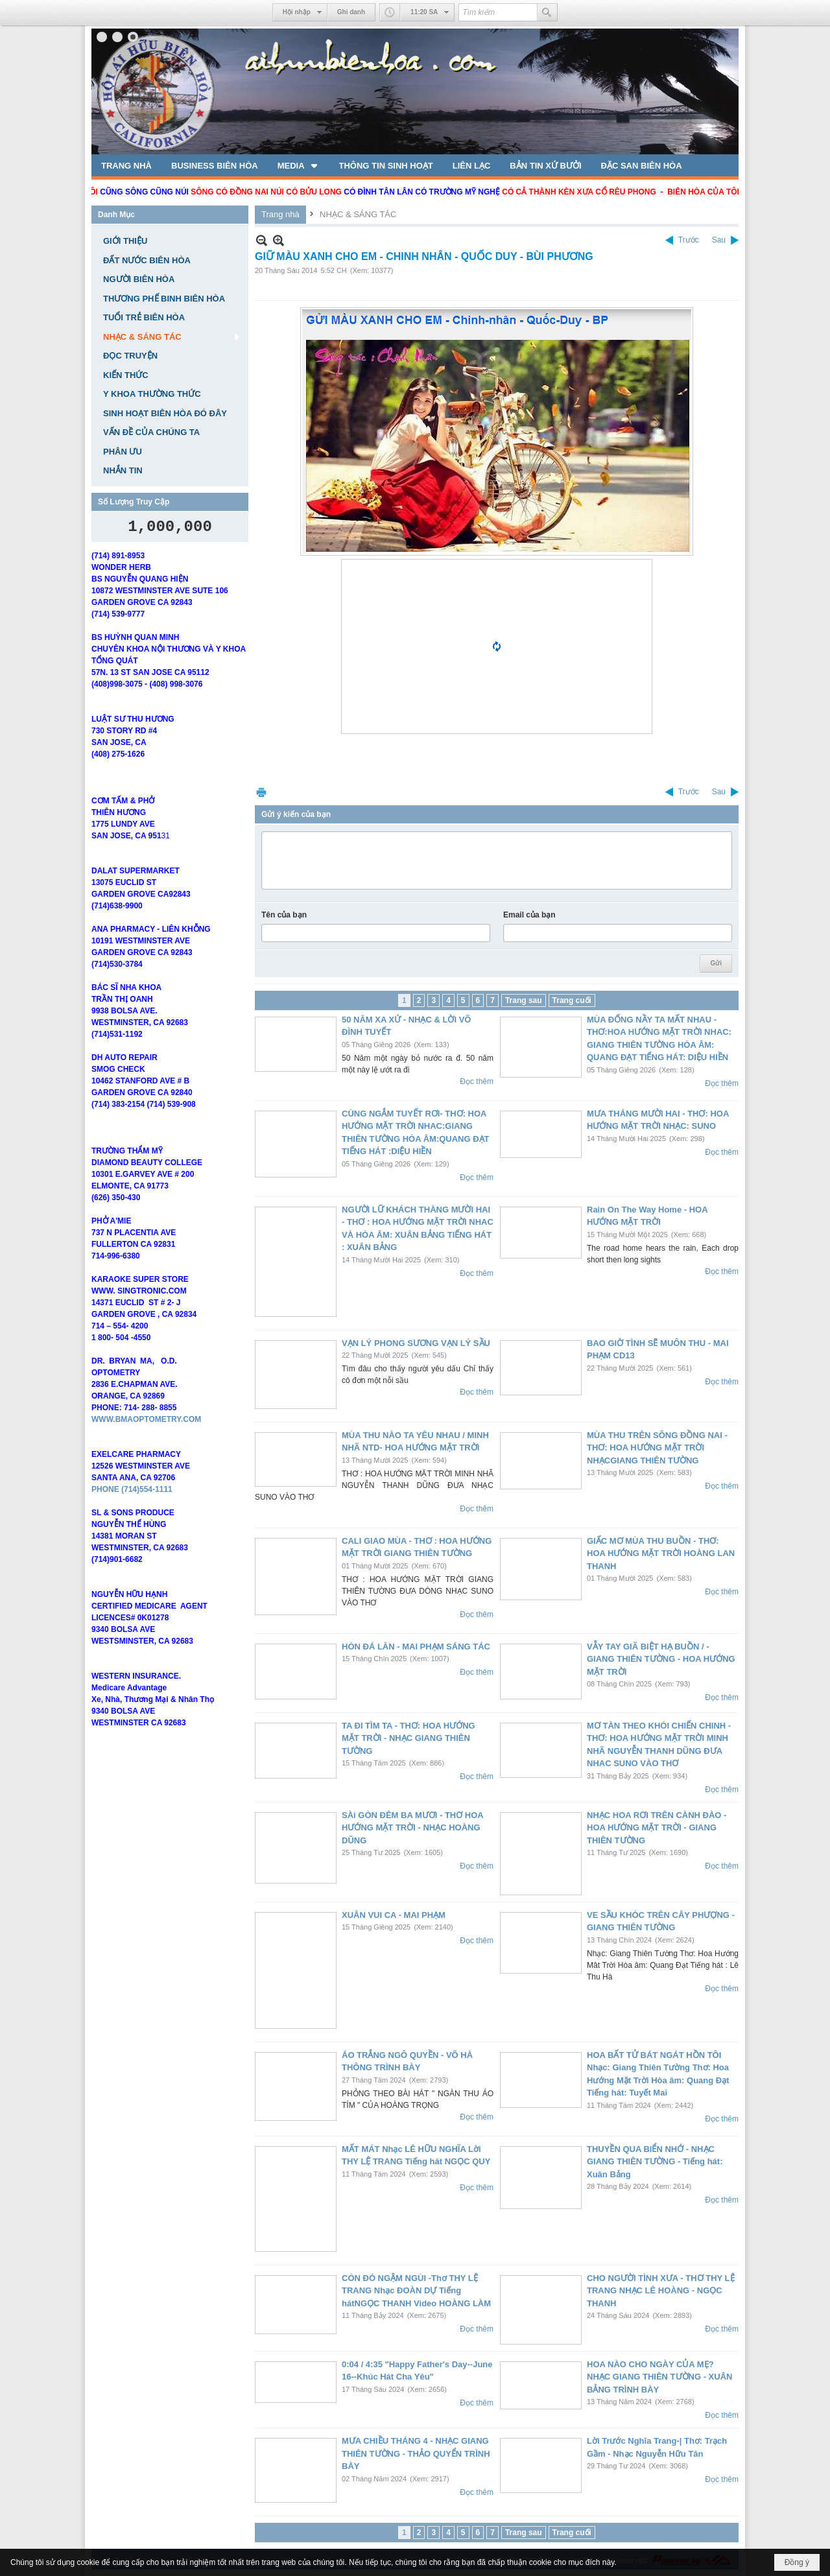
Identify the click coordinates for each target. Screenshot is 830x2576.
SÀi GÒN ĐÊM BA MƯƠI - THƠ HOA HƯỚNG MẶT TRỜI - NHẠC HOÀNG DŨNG (412, 1827)
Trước (688, 239)
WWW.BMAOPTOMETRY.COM (146, 1438)
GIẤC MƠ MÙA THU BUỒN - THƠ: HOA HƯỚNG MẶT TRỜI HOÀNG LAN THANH (661, 1553)
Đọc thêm (476, 1081)
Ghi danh (351, 12)
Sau (719, 239)
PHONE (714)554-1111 (131, 1508)
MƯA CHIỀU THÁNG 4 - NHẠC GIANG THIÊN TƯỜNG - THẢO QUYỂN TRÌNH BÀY (416, 2453)
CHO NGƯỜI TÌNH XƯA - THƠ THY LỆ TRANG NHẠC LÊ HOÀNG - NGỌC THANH (661, 2290)
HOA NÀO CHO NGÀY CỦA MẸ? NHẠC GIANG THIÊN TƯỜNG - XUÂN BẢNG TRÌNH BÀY (659, 2376)
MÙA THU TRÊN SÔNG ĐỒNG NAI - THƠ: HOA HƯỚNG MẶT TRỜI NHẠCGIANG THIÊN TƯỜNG (657, 1447)
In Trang (261, 792)
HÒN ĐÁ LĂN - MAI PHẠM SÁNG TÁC (416, 1646)
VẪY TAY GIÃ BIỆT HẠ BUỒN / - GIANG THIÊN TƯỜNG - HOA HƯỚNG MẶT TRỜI (661, 1659)
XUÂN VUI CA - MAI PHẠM (393, 1915)
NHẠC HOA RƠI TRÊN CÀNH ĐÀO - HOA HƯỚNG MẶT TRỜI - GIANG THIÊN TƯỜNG (656, 1827)
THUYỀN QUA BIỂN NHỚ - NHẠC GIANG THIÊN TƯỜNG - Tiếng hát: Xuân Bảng (654, 2161)
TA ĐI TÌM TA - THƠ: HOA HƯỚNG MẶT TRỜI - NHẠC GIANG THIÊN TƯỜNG (408, 1738)
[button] (298, 165)
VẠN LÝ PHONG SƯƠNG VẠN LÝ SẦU (416, 1343)
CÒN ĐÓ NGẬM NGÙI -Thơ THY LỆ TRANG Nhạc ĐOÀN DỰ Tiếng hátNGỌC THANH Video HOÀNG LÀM (416, 2290)
